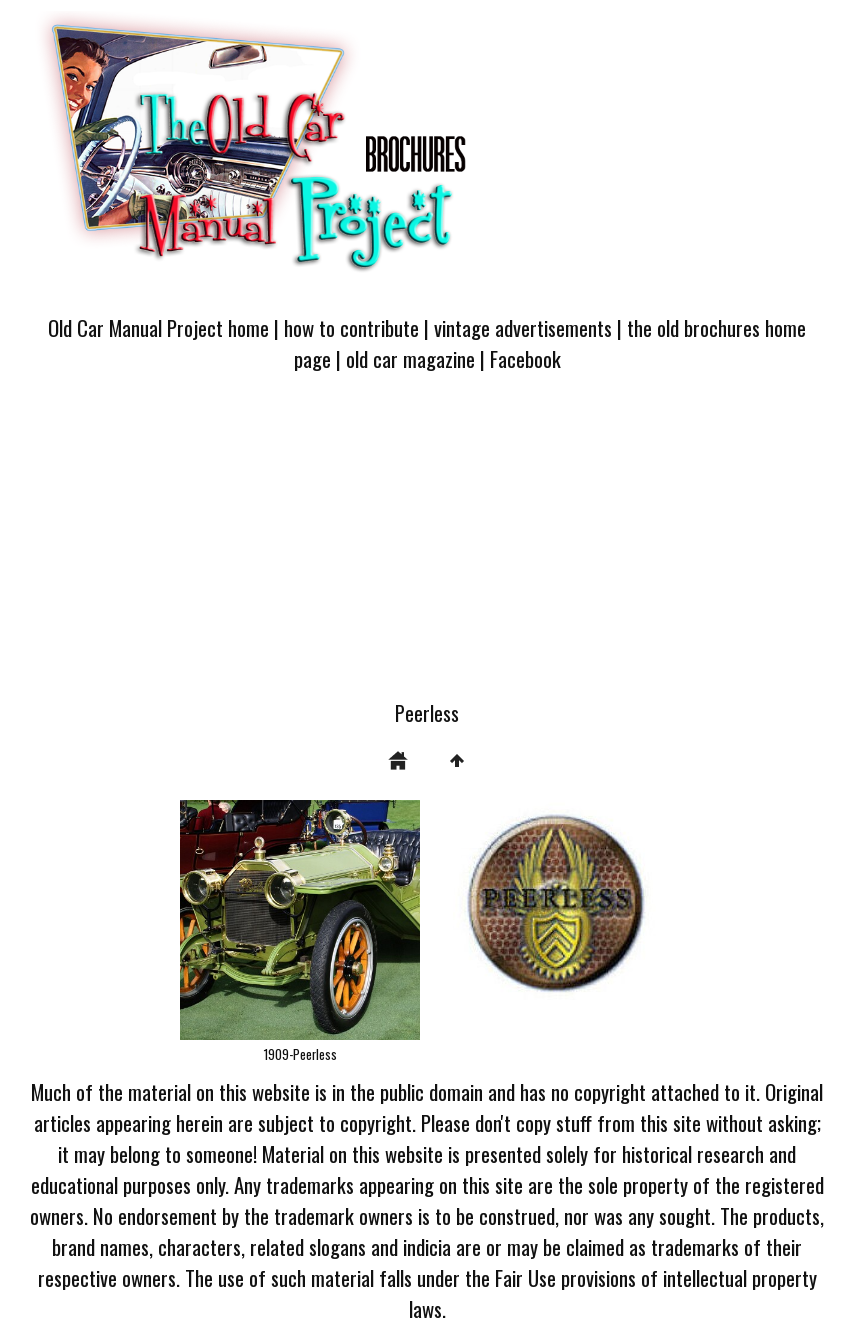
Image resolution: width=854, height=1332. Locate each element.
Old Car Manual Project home (158, 327)
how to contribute (351, 327)
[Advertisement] (427, 548)
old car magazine (410, 358)
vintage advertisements (523, 327)
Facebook (525, 358)
